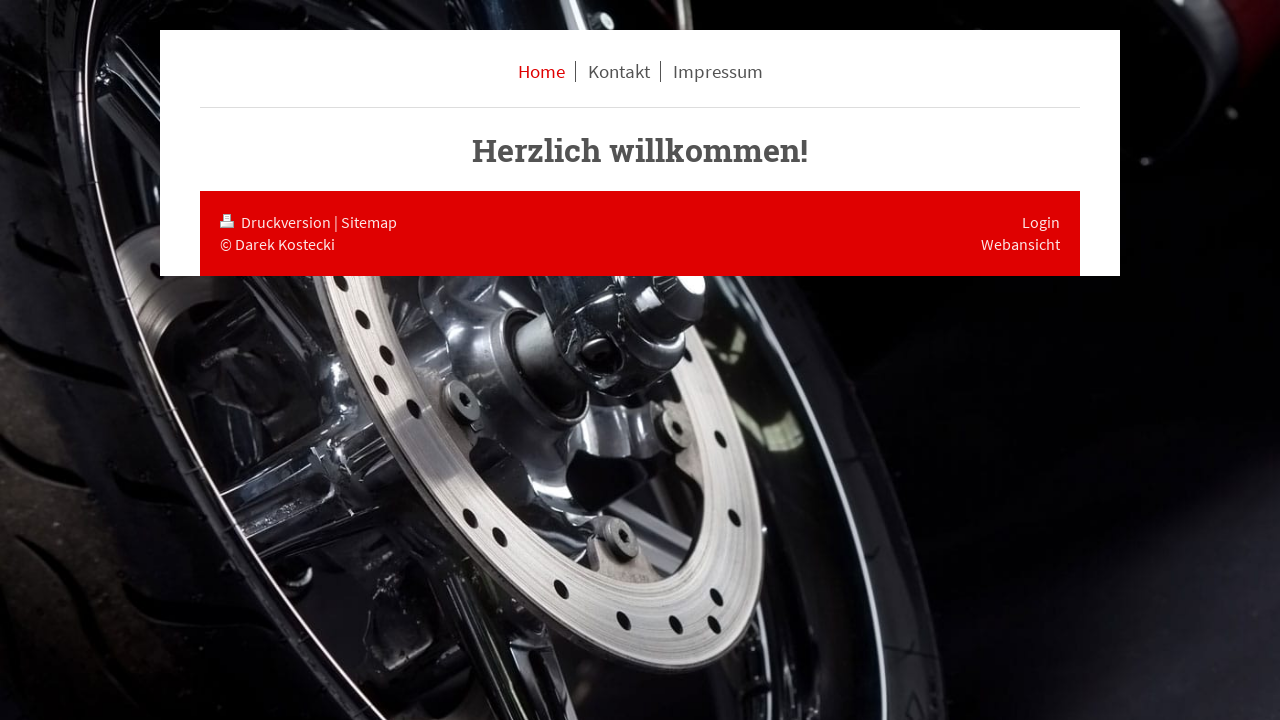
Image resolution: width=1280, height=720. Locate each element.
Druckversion (277, 222)
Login (1041, 222)
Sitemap (369, 222)
